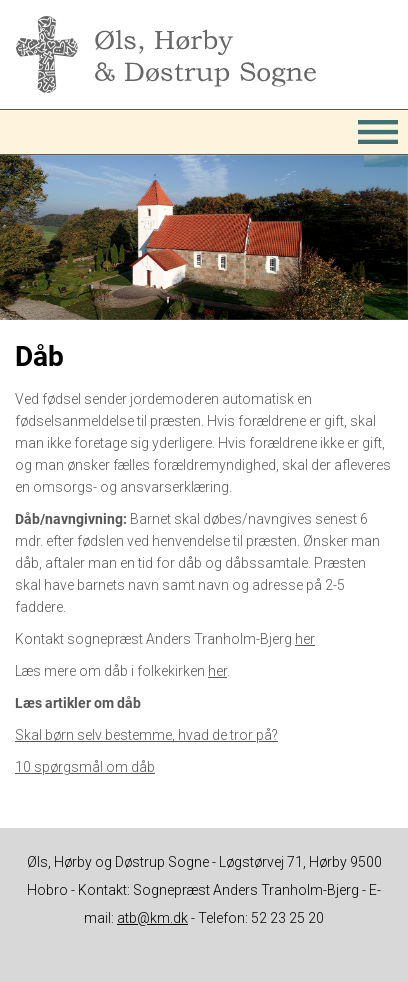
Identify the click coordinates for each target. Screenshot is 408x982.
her (305, 639)
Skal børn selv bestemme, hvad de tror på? (146, 735)
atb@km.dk (152, 918)
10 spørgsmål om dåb (85, 767)
